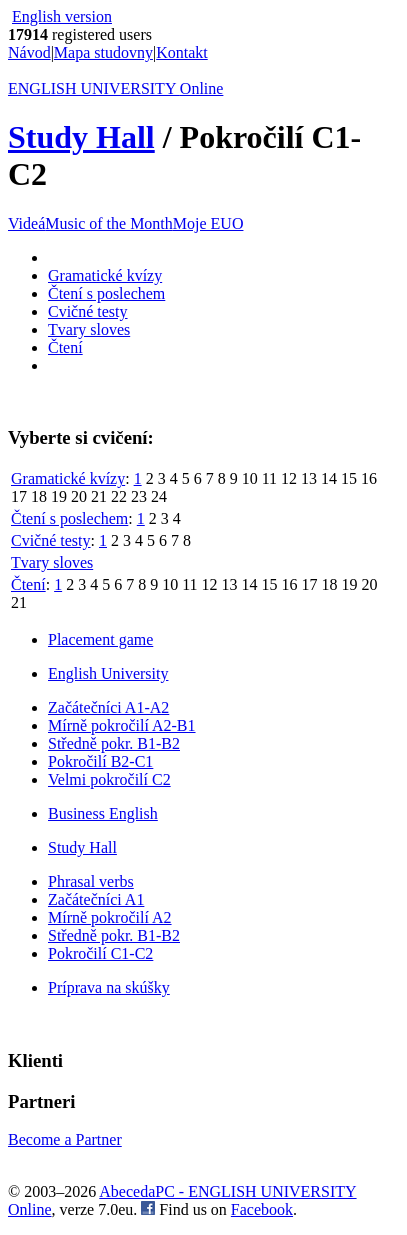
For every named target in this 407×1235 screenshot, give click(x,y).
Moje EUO (208, 223)
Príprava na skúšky (109, 987)
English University (108, 673)
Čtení (65, 347)
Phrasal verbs (91, 881)
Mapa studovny (103, 52)
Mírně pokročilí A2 (110, 917)
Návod (29, 52)
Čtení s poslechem (106, 293)
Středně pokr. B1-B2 (114, 743)
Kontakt (182, 52)
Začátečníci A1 (96, 899)
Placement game (100, 639)
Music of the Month (109, 223)
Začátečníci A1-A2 (108, 707)
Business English (103, 813)
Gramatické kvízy (105, 275)
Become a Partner (65, 1139)
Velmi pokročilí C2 (109, 779)
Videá (26, 223)
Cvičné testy (88, 311)
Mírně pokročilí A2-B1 (122, 725)
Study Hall (81, 137)
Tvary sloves (89, 329)
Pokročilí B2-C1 (100, 761)
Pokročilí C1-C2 (100, 953)
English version (62, 16)
